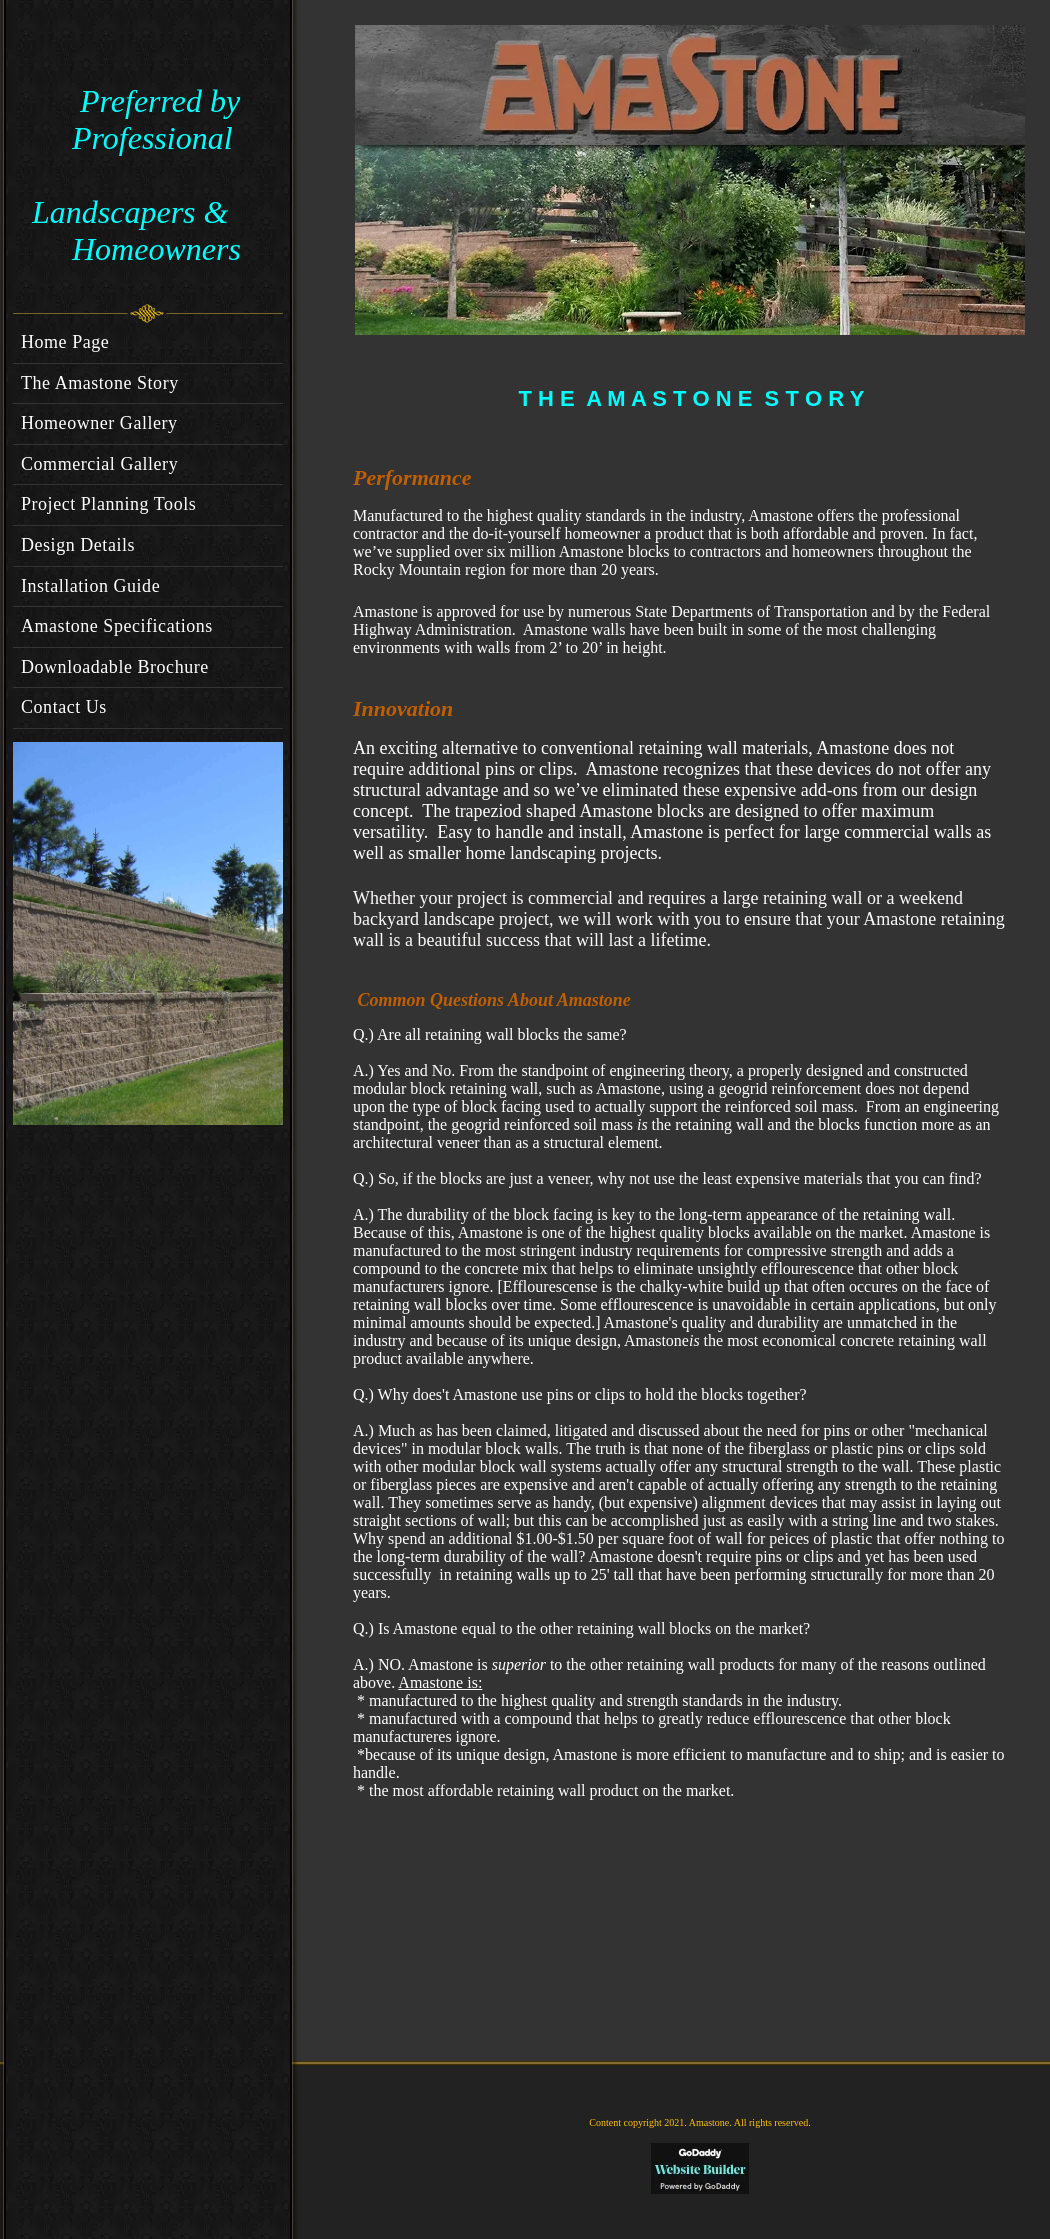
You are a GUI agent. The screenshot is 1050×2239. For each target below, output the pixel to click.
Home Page (65, 342)
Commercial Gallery (99, 464)
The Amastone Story (100, 383)
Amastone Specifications (117, 626)
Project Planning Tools (108, 504)
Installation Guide (90, 586)
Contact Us (64, 707)
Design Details (78, 545)
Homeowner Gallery (99, 423)
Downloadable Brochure (115, 667)
